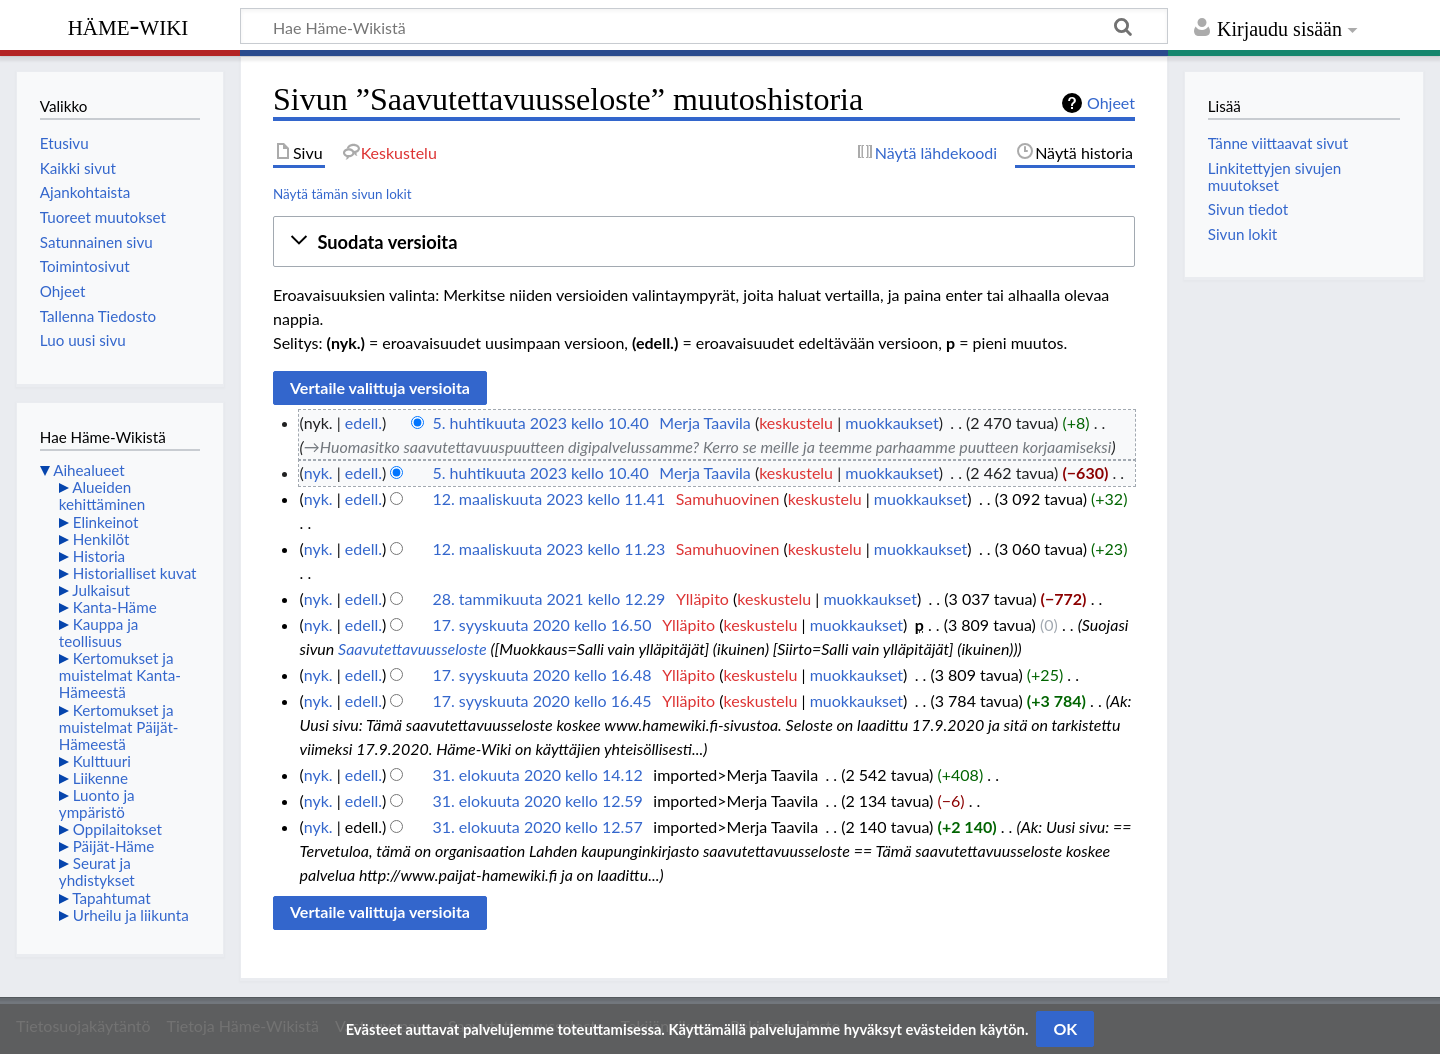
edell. (363, 422)
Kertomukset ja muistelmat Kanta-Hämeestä (120, 675)
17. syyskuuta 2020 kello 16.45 (541, 700)
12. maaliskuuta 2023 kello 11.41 (548, 498)
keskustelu (796, 422)
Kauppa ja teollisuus (99, 632)
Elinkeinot (106, 522)
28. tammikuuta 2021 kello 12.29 (548, 598)
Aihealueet (88, 470)
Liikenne (100, 778)
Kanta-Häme (115, 607)
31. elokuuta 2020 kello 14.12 (537, 774)
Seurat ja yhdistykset (97, 871)
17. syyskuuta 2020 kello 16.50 (541, 624)
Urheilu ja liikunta (131, 915)
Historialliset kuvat (135, 573)
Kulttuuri (102, 761)
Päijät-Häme (114, 846)
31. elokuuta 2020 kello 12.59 (537, 800)
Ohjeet (1111, 102)
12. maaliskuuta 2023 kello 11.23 (548, 548)
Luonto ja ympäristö (97, 803)
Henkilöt (101, 539)
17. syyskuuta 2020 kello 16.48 (541, 674)
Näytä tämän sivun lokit (342, 194)
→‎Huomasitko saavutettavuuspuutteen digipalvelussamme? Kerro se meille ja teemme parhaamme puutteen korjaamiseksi (708, 446)
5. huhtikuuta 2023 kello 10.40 (540, 422)
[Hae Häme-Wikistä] (704, 26)
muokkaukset (891, 422)
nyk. (318, 472)
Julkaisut (101, 590)
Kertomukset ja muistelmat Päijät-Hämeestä (119, 727)
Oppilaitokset (117, 829)
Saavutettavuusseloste (412, 648)
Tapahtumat (111, 898)
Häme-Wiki (128, 25)
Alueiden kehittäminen (102, 495)
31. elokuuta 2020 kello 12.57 (537, 826)
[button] (704, 242)
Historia (99, 556)
